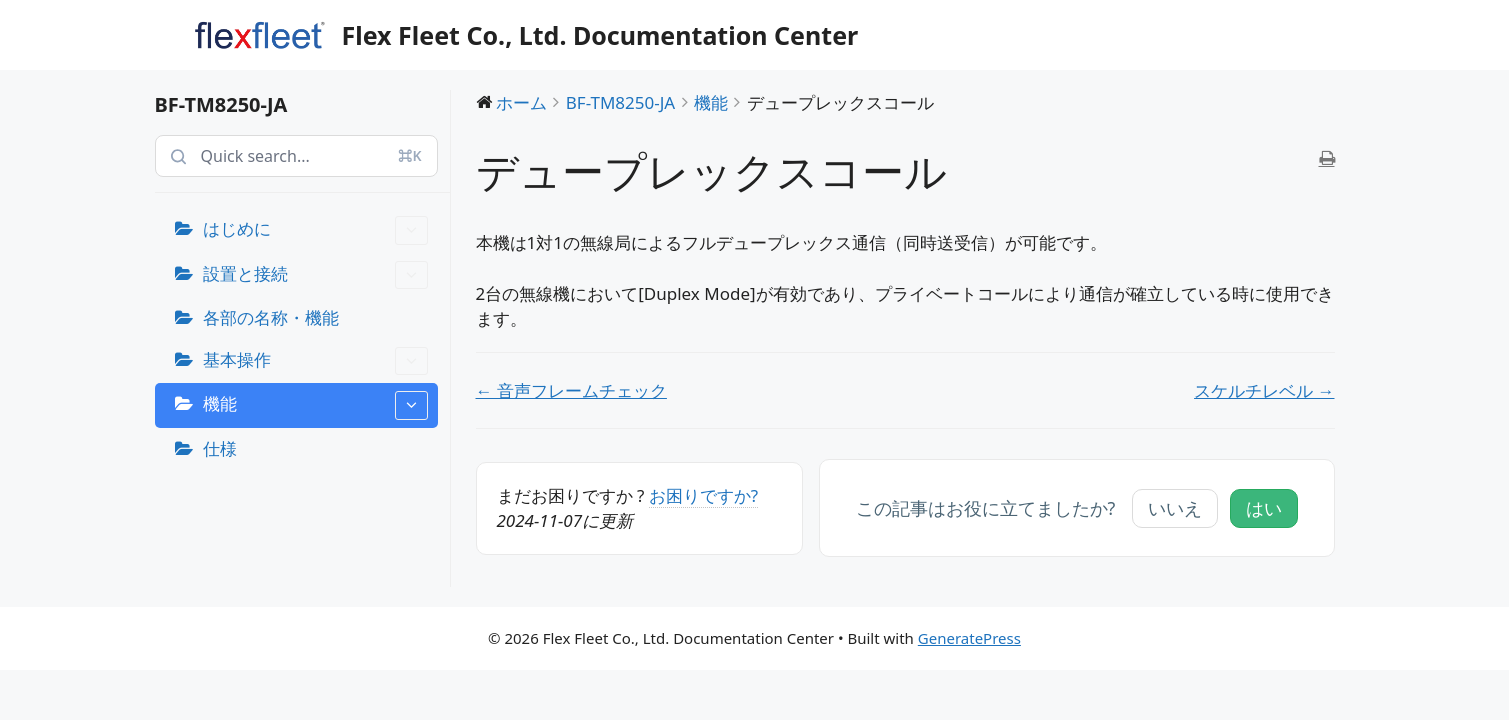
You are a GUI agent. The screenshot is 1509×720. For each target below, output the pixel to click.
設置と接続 (315, 275)
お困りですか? (703, 495)
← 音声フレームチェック (571, 390)
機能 (315, 405)
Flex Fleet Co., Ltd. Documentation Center (600, 35)
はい (1264, 508)
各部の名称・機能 (271, 317)
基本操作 (315, 361)
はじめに (315, 230)
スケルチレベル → (1264, 390)
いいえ (1175, 508)
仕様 (220, 448)
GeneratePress (969, 638)
